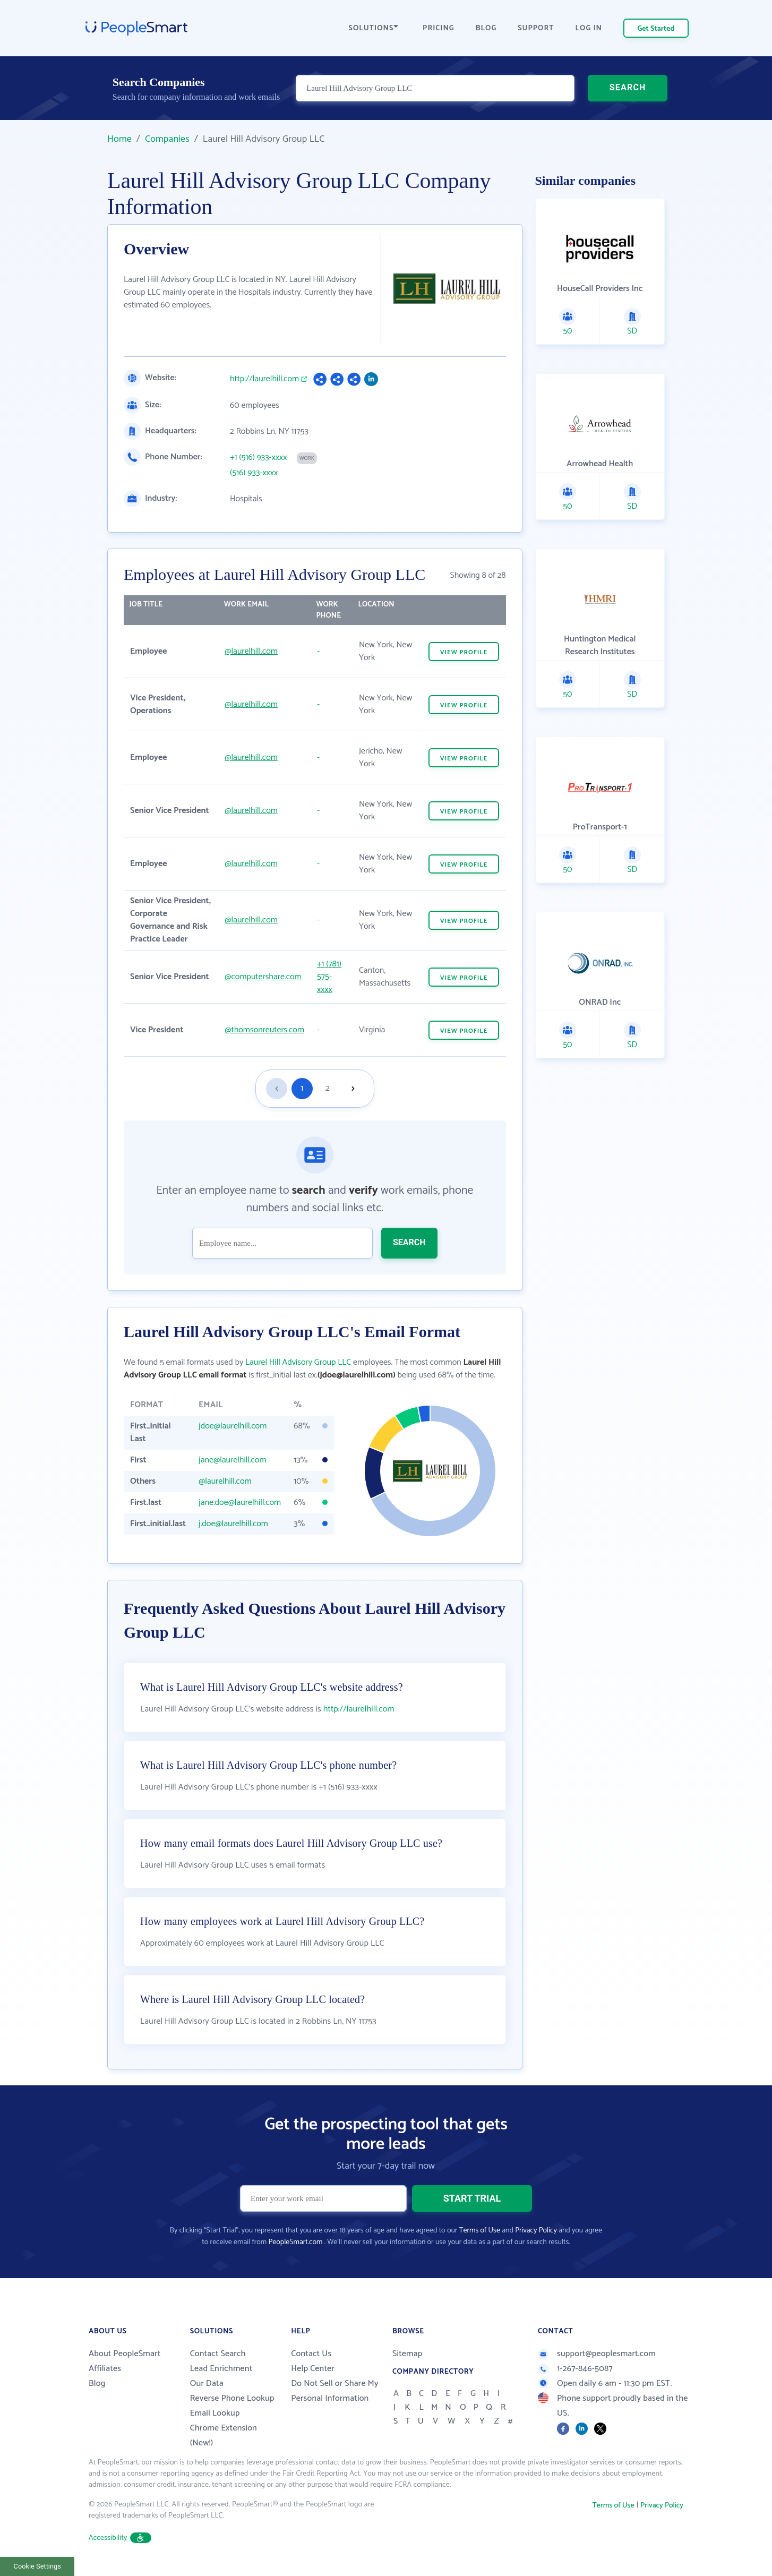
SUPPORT (536, 28)
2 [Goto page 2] (327, 1088)
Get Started (656, 29)
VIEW (464, 652)
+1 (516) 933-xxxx (258, 457)
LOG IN (589, 28)
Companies (167, 139)
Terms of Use (479, 2230)
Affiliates (105, 2368)
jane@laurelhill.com (232, 1460)
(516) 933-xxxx (254, 473)
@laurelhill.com (251, 651)
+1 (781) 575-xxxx (329, 977)
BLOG (486, 28)
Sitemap (407, 2354)
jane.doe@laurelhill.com (240, 1502)
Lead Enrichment (221, 2368)
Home (119, 139)
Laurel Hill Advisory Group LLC (298, 1362)
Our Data (207, 2383)
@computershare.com (263, 977)
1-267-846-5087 (575, 2368)
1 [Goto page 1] (302, 1088)
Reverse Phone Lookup (232, 2398)
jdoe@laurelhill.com (233, 1426)
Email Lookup (215, 2413)
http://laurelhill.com (264, 379)
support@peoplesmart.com (597, 2354)
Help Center (312, 2368)
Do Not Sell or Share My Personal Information (335, 2391)
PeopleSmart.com (295, 2242)
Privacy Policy (536, 2230)
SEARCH (628, 87)
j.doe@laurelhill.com (233, 1524)
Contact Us (311, 2354)
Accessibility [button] (120, 2538)
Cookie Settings (37, 2566)
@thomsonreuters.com (264, 1030)
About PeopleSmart (124, 2354)
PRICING (438, 28)
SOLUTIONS (374, 28)
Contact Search (218, 2354)
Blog (97, 2383)
